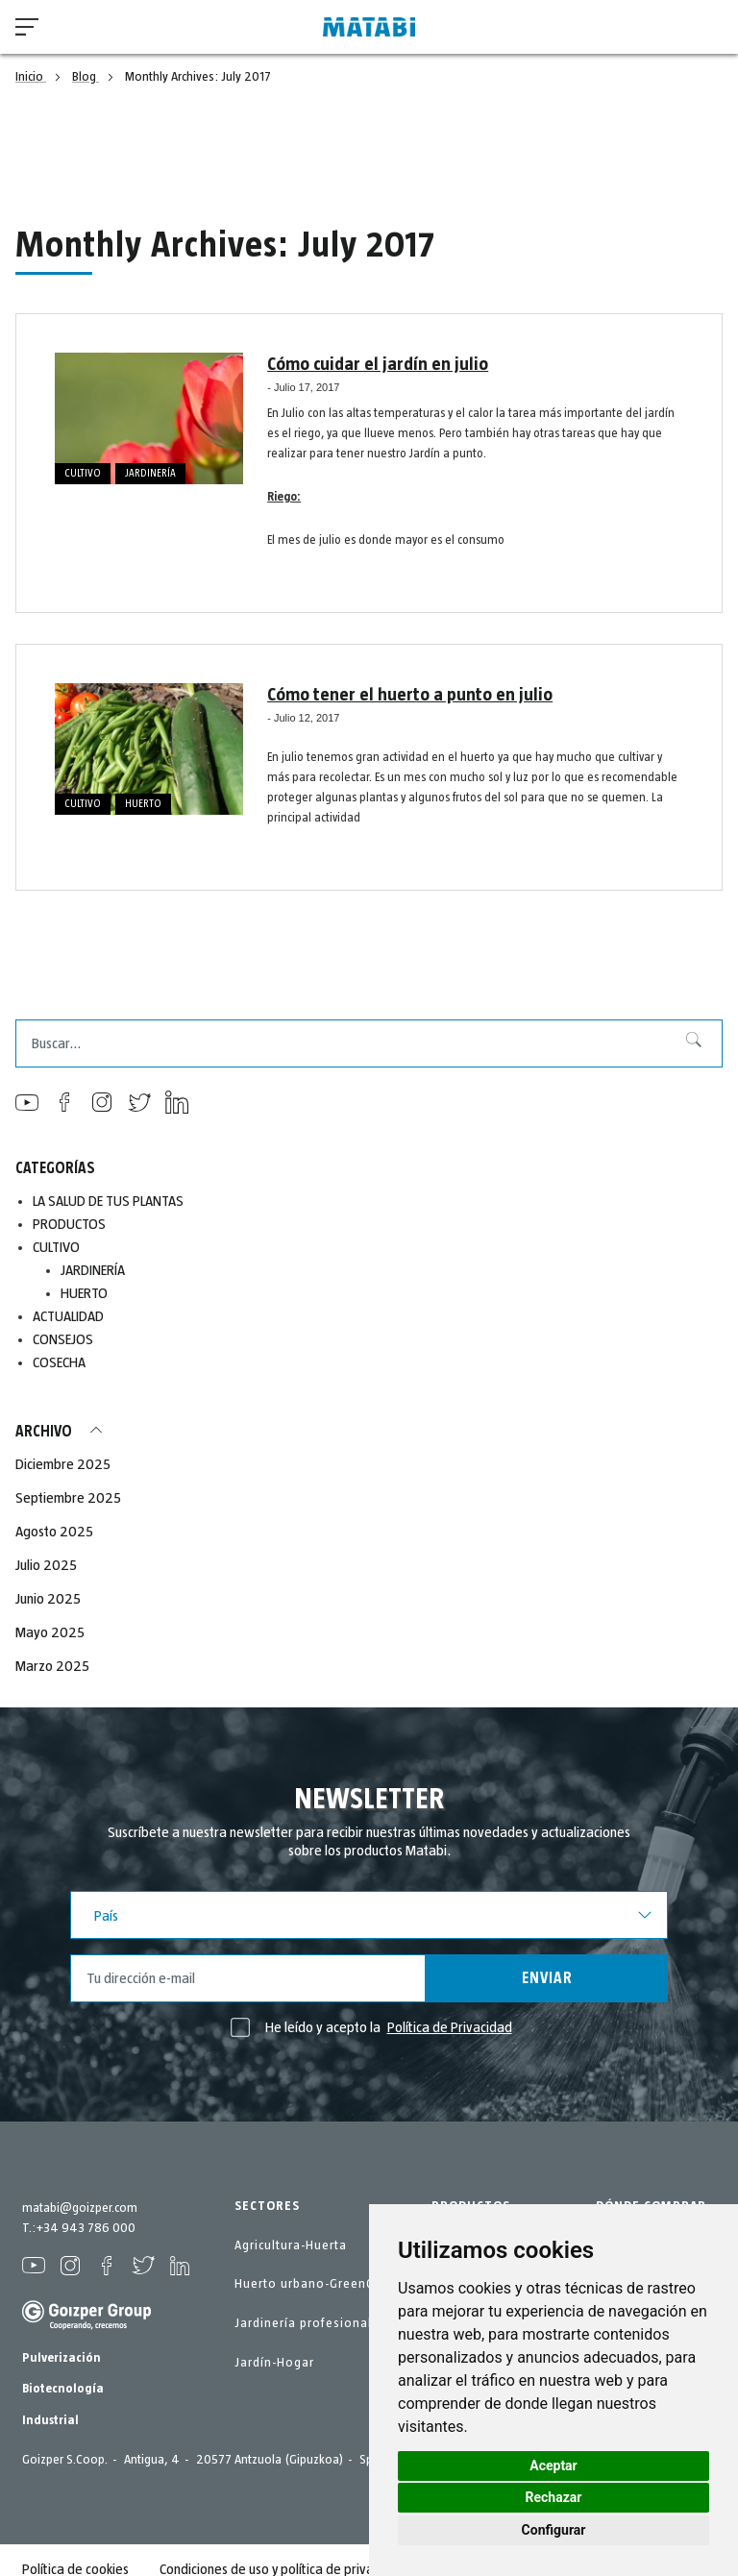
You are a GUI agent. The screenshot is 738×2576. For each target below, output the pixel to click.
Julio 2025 (46, 1565)
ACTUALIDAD (69, 1316)
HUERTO (143, 803)
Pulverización (61, 2358)
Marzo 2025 (52, 1666)
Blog (85, 77)
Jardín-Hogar (274, 2362)
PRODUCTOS (70, 1224)
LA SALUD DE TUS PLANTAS (109, 1201)
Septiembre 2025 (68, 1498)
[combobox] (369, 1043)
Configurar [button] (554, 2530)
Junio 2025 (48, 1599)
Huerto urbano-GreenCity (311, 2284)
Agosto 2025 (54, 1531)
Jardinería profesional (303, 2323)
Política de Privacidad (449, 2027)
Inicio (30, 77)
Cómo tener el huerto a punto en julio (402, 694)
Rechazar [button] (554, 2497)
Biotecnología (63, 2388)
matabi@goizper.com (79, 2208)
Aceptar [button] (553, 2465)
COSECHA (59, 1362)
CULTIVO (82, 473)
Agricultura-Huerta (290, 2245)
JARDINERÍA (150, 473)
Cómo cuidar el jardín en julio (372, 364)
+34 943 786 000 (85, 2228)
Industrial (50, 2420)
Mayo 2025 (50, 1632)
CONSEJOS (63, 1339)
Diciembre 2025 (63, 1464)
